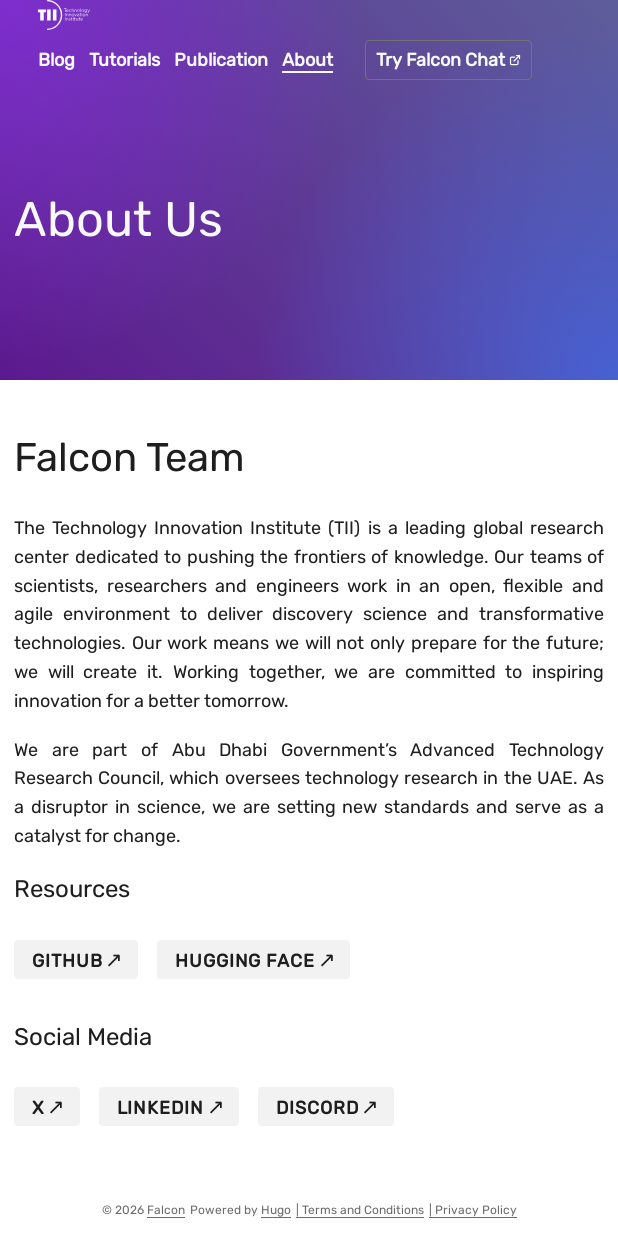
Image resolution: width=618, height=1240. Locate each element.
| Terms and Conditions (360, 1210)
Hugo (276, 1210)
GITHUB (67, 961)
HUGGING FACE (245, 961)
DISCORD (317, 1108)
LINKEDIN (160, 1108)
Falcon (166, 1210)
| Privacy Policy (473, 1210)
